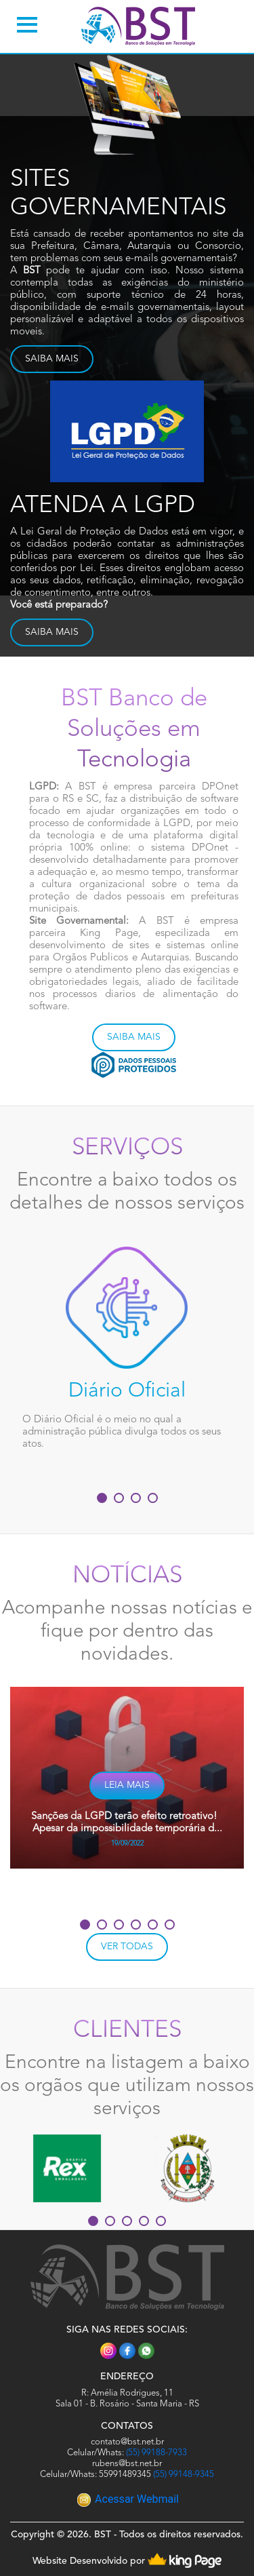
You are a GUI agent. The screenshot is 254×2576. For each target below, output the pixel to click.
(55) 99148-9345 (183, 2474)
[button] (101, 1497)
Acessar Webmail (128, 2499)
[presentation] (94, 1890)
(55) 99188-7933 (156, 2452)
